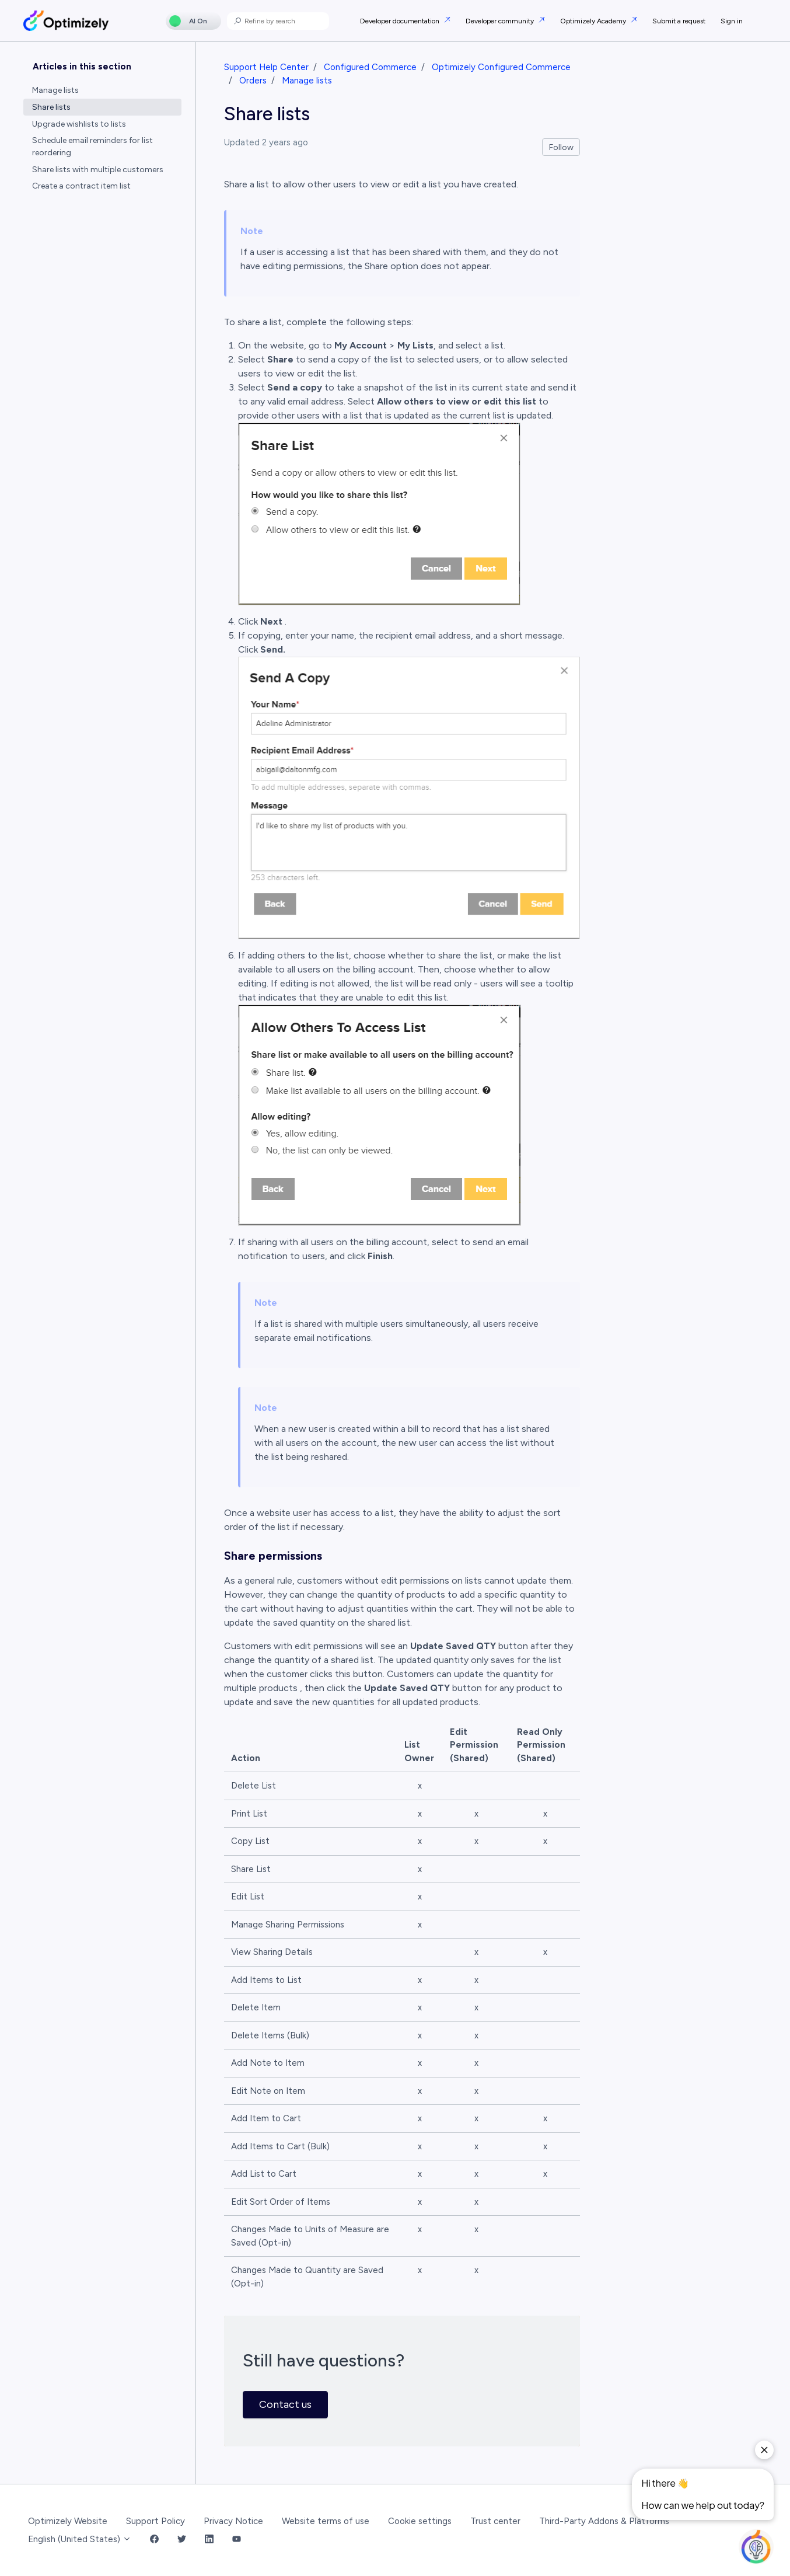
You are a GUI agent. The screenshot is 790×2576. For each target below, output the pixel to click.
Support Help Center (266, 67)
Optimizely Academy (594, 21)
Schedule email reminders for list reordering (92, 146)
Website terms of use (325, 2521)
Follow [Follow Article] (561, 147)
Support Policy (155, 2521)
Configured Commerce (370, 67)
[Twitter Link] (181, 2539)
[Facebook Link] (154, 2539)
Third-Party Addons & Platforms (604, 2521)
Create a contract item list (81, 186)
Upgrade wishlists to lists (79, 124)
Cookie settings (420, 2521)
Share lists (51, 107)
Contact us (285, 2404)
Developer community (501, 21)
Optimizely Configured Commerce (501, 67)
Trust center (495, 2521)
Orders (253, 80)
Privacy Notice (233, 2521)
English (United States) (79, 2539)
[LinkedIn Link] (209, 2539)
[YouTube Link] (236, 2539)
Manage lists (307, 80)
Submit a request (678, 21)
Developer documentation (400, 21)
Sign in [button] (732, 21)
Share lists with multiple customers (97, 170)
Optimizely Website (67, 2521)
